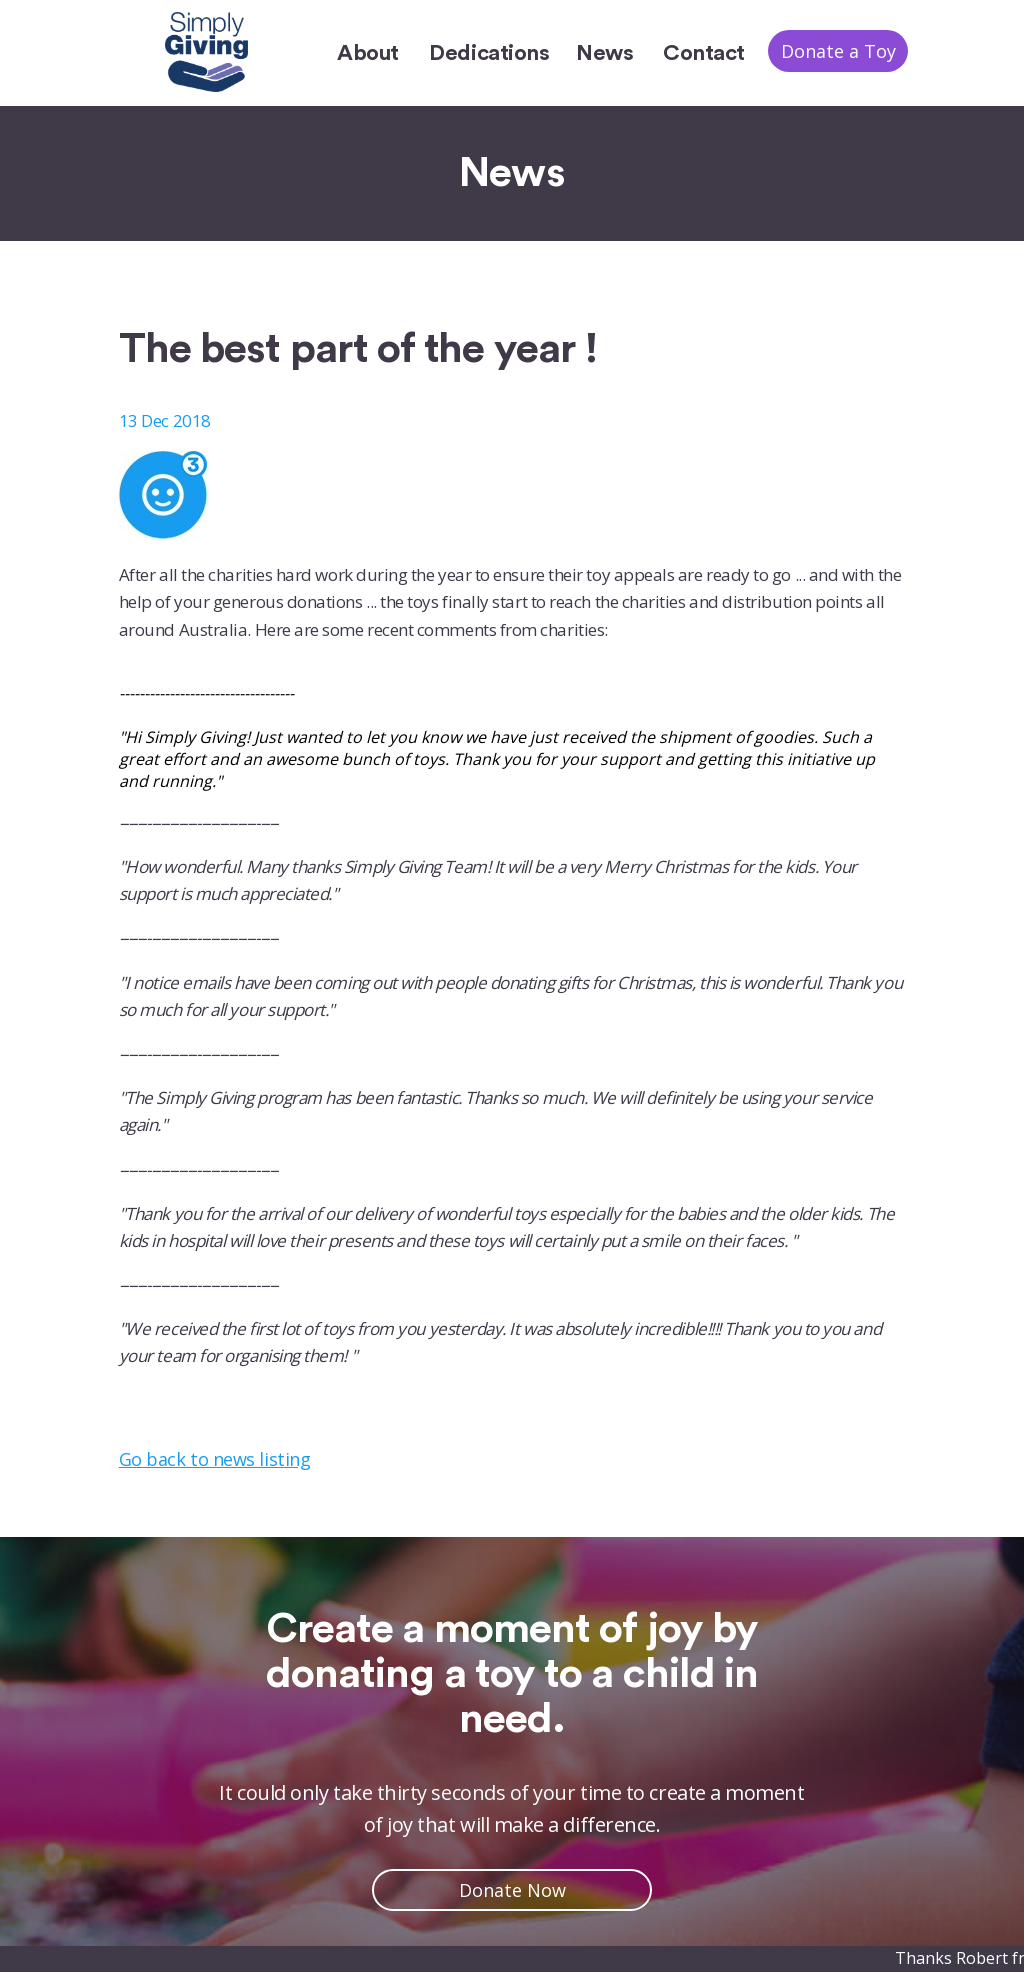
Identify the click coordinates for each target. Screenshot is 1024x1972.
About (368, 53)
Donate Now (512, 1890)
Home (713, 159)
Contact (704, 53)
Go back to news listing (214, 1459)
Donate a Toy (838, 51)
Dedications (489, 53)
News (604, 53)
